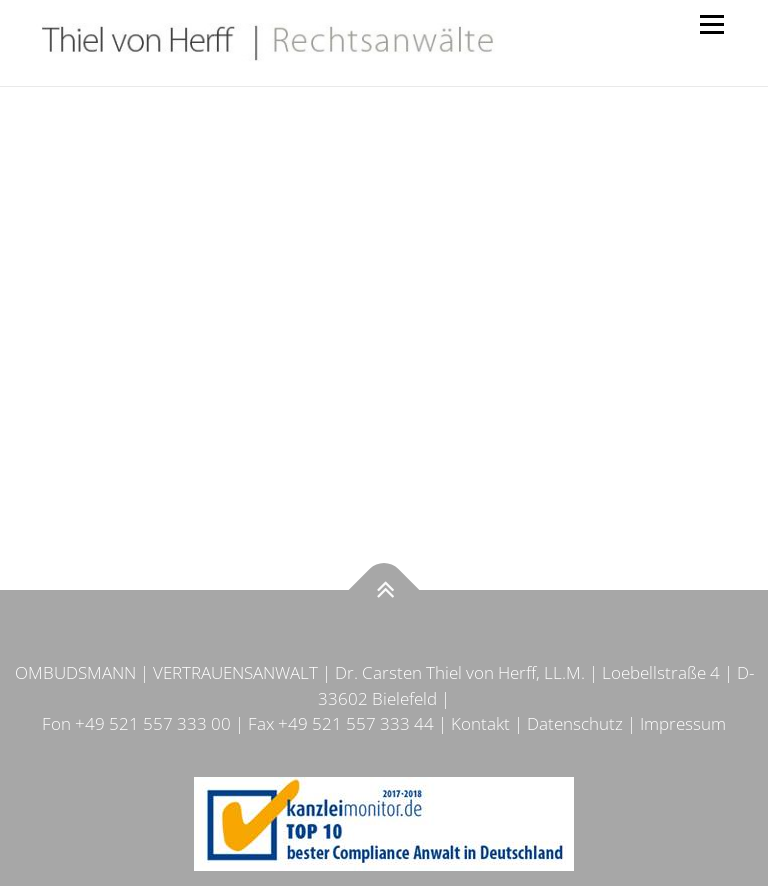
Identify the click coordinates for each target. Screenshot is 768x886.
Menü (711, 25)
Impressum (683, 723)
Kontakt (480, 723)
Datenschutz (575, 723)
